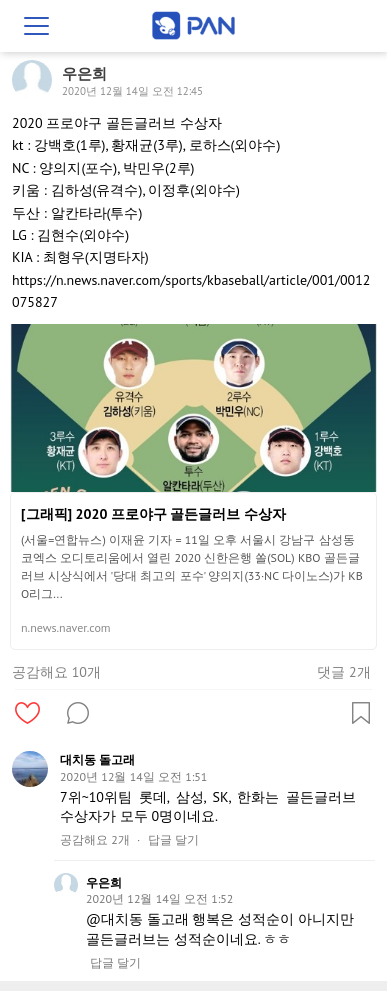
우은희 (104, 882)
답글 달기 (173, 840)
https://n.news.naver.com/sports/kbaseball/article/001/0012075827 (191, 291)
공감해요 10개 (56, 672)
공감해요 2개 (95, 840)
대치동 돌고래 (97, 759)
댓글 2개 (343, 672)
